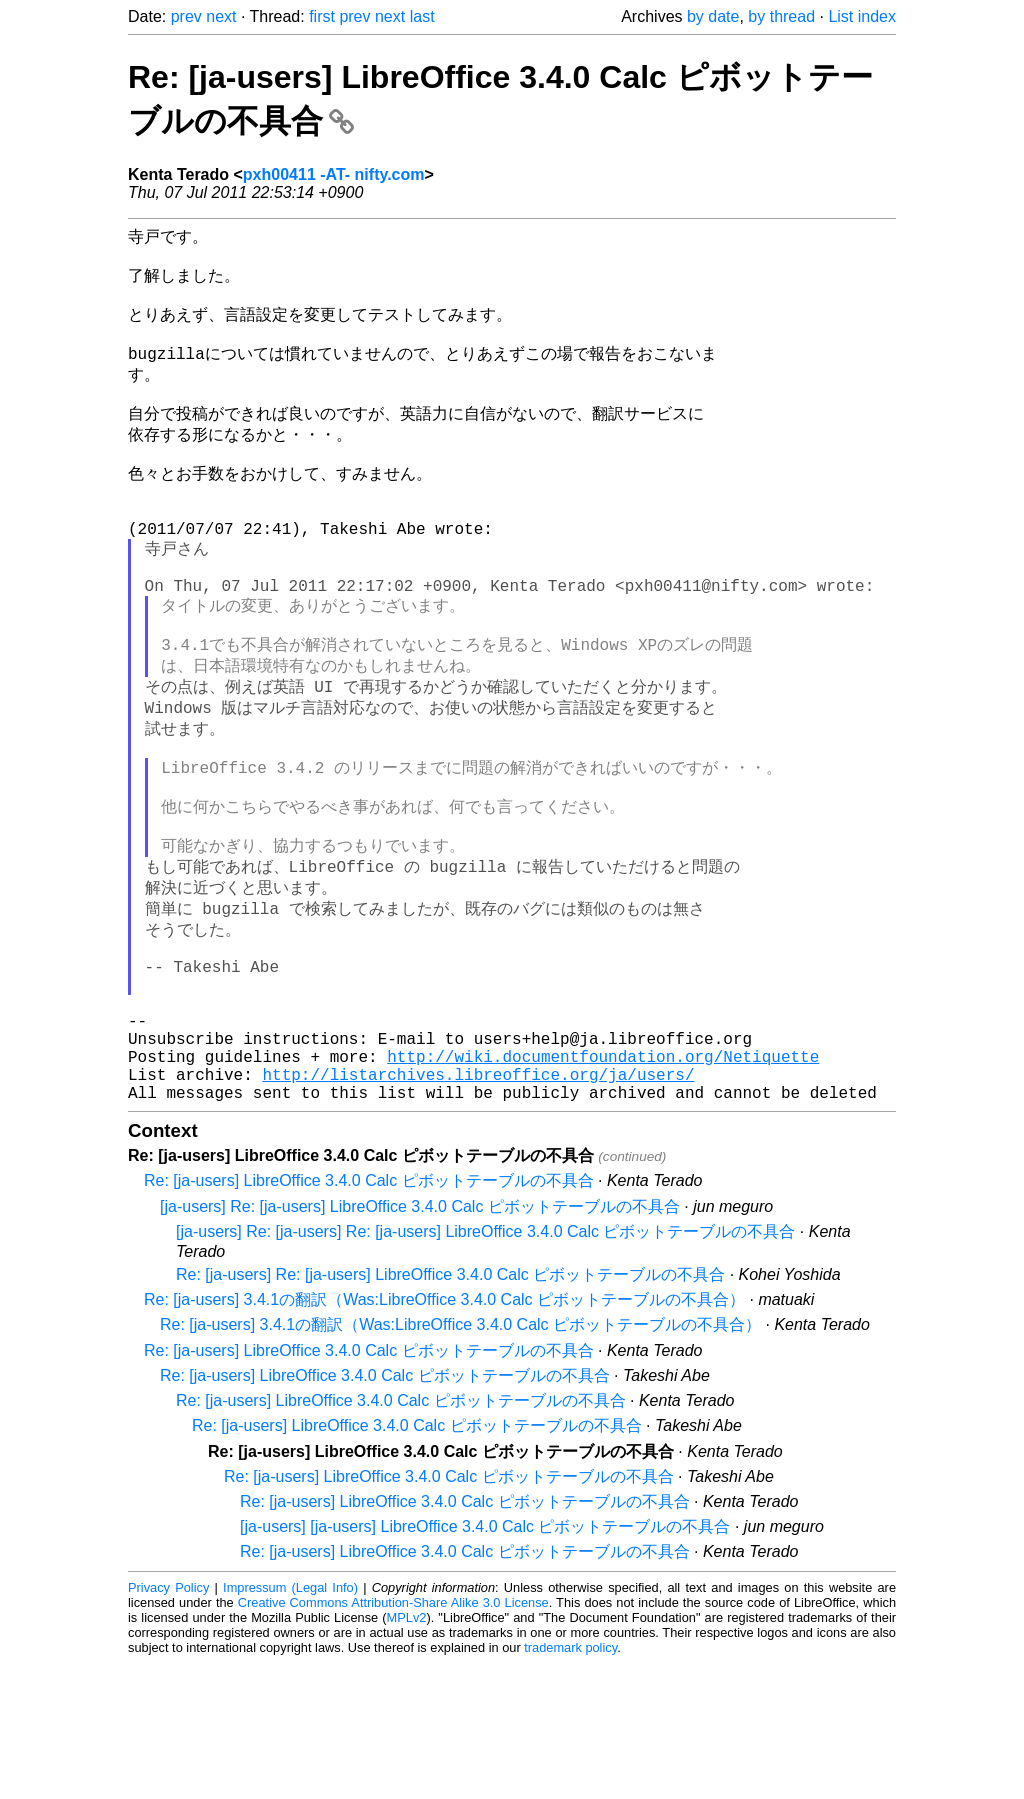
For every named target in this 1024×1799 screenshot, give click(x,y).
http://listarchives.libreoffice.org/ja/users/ (478, 1206)
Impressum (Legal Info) (290, 1723)
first (322, 16)
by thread (781, 16)
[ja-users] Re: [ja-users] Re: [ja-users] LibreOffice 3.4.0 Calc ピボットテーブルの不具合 (485, 1367)
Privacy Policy (168, 1723)
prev (186, 16)
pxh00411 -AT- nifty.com (334, 174)
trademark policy (570, 1783)
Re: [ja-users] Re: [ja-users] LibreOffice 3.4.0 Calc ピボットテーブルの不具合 (450, 1410)
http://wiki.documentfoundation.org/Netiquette (603, 1184)
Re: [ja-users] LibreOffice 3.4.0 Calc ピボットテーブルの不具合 (369, 1316)
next (221, 16)
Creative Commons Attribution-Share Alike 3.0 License (393, 1738)
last (422, 16)
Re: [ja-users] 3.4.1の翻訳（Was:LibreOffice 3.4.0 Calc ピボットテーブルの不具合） (444, 1435)
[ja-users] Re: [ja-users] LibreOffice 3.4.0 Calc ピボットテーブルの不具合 (420, 1342)
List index (862, 16)
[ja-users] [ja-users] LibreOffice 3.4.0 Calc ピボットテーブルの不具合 (485, 1662)
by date (713, 16)
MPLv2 (407, 1753)
